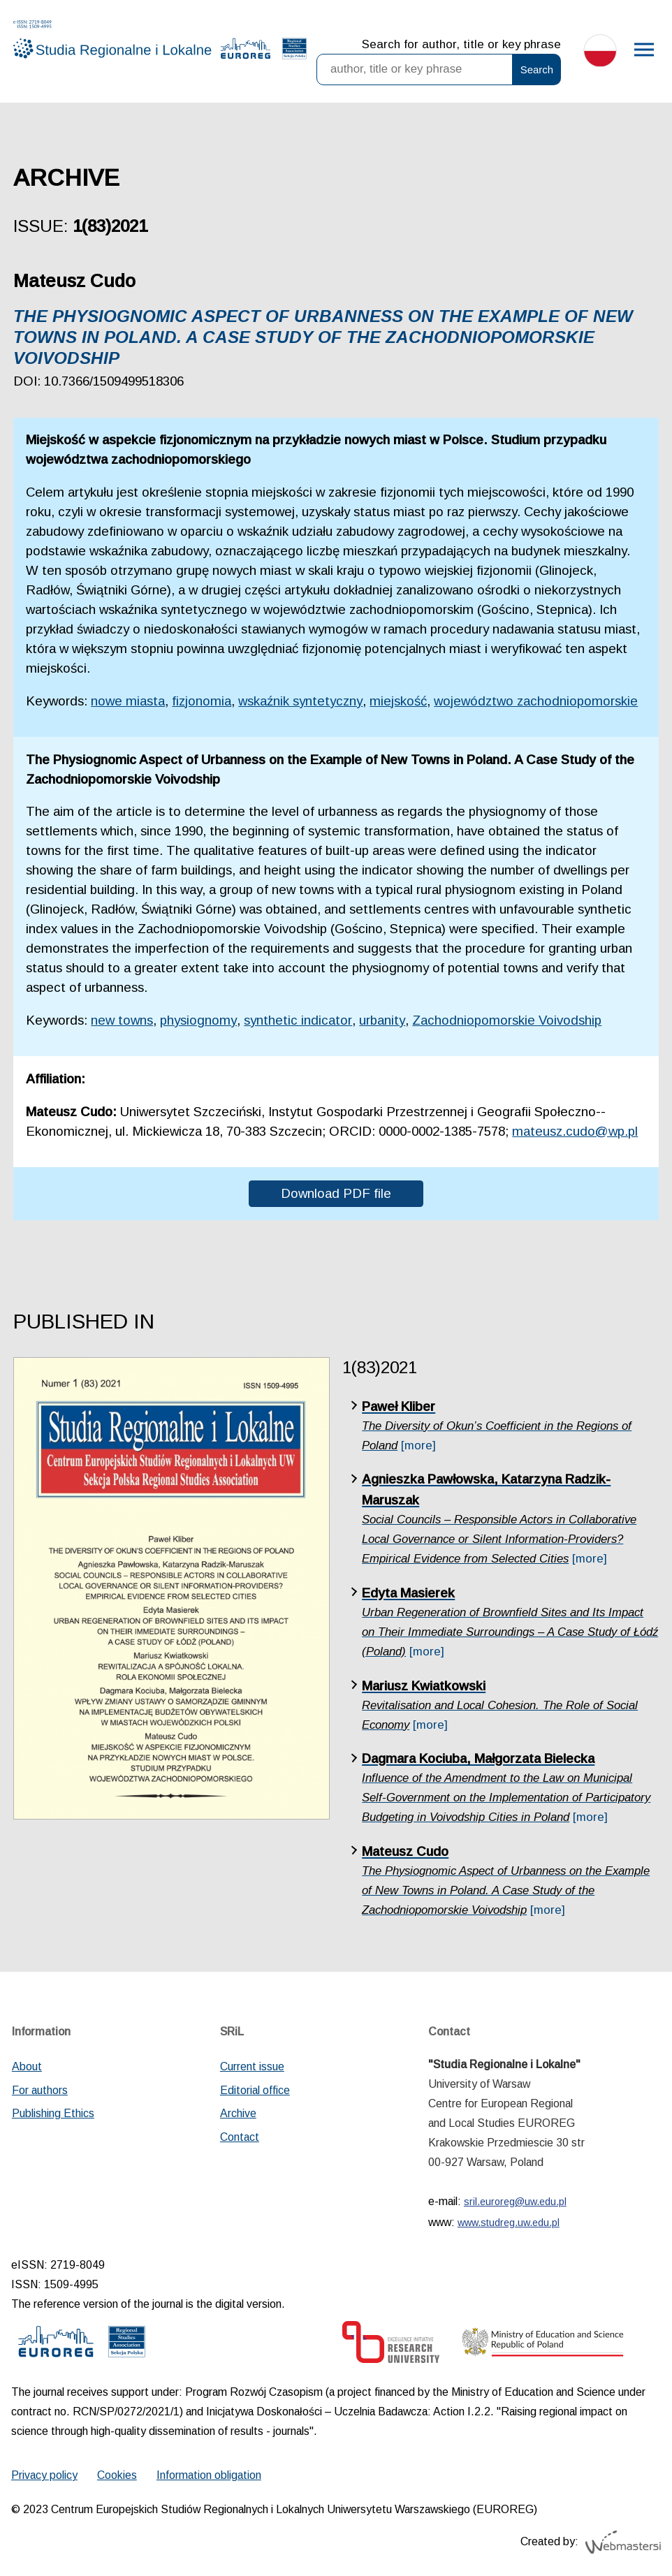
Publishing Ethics (53, 2113)
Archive (238, 2113)
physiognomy (198, 1020)
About (27, 2066)
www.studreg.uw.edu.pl (509, 2222)
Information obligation (208, 2475)
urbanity (382, 1020)
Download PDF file (336, 1193)
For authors (40, 2090)
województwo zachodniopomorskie (536, 701)
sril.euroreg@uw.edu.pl (515, 2201)
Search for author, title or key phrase (461, 44)
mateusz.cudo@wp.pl (575, 1131)
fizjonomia (201, 701)
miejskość (398, 701)
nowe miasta (128, 701)
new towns (122, 1020)
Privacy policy (44, 2475)
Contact (239, 2137)
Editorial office (255, 2090)
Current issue (252, 2066)
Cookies (117, 2475)
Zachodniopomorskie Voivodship (506, 1020)
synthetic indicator (298, 1020)
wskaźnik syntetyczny (300, 701)
